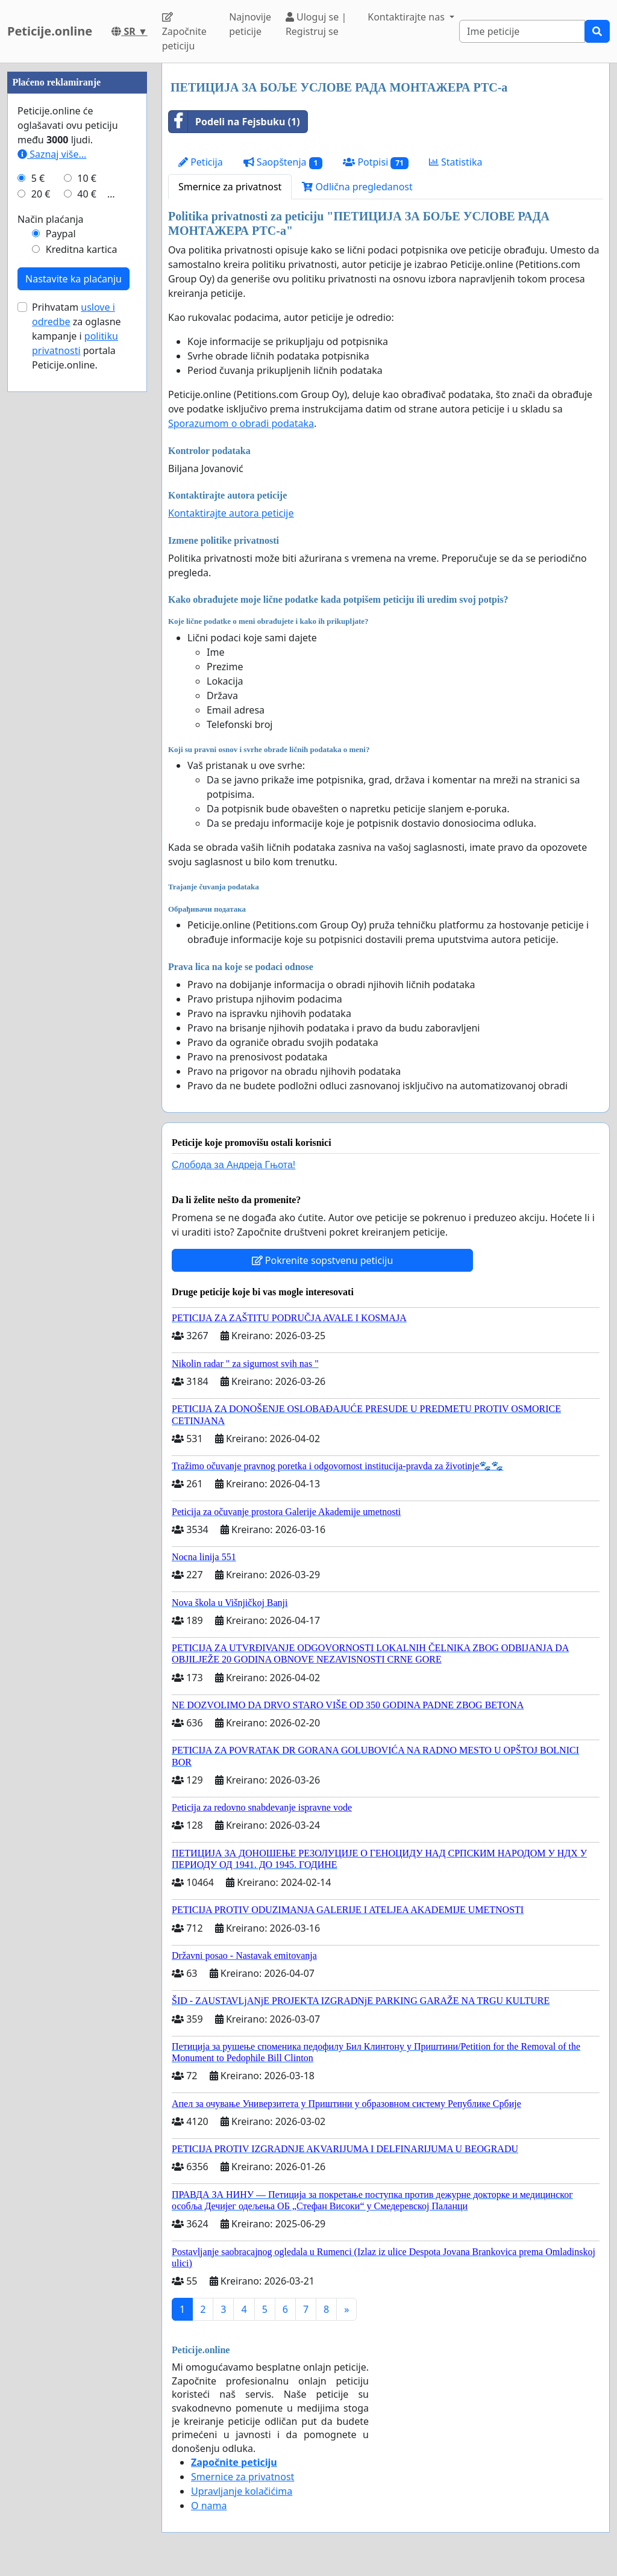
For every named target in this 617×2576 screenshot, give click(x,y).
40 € (86, 194)
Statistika (456, 162)
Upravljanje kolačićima (241, 2491)
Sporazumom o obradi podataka (241, 423)
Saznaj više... (51, 154)
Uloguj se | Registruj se (316, 24)
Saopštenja (283, 162)
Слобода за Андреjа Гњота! (233, 1165)
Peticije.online (49, 31)
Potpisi (376, 162)
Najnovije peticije (250, 24)
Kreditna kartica (81, 249)
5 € (38, 178)
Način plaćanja (50, 219)
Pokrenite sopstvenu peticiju (322, 1260)
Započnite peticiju (184, 32)
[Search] (522, 31)
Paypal (61, 233)
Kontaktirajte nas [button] (407, 16)
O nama (209, 2505)
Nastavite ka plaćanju (73, 278)
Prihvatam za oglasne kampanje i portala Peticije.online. (76, 336)
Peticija (200, 162)
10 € (86, 178)
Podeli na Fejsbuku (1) (234, 121)
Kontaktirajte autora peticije (231, 513)
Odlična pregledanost (357, 186)
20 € (41, 194)
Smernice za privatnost (229, 186)
